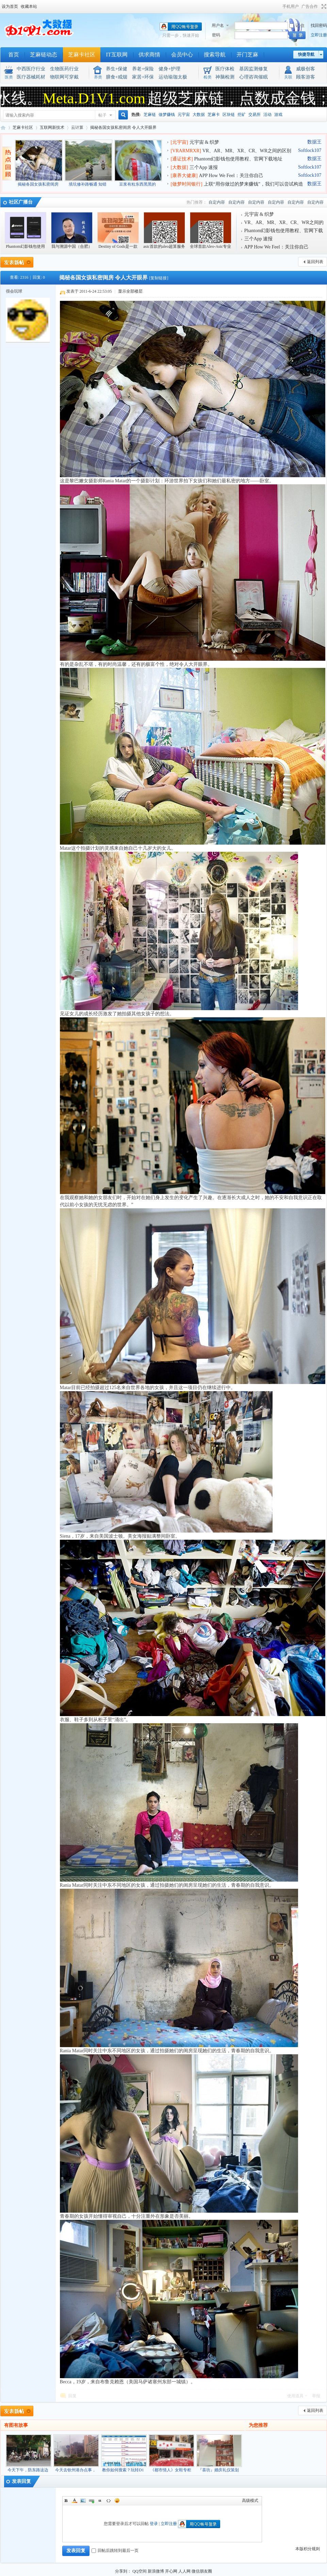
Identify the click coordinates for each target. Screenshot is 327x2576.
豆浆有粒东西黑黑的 (137, 184)
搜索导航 (215, 54)
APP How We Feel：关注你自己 (231, 175)
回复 (72, 2395)
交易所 (254, 114)
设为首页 (10, 6)
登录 (154, 2523)
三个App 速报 (204, 167)
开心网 (171, 2571)
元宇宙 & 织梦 (204, 142)
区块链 (229, 114)
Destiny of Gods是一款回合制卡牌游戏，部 (118, 233)
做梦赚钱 (167, 114)
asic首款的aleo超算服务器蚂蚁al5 (164, 233)
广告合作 (309, 6)
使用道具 (295, 2395)
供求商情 (149, 54)
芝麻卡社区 (81, 54)
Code (108, 2500)
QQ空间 (139, 2571)
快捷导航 (306, 54)
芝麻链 (150, 114)
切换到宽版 (323, 6)
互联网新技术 (52, 127)
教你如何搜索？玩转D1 (123, 2470)
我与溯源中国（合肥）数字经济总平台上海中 (72, 233)
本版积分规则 (307, 2548)
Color (74, 2500)
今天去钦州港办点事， (75, 2470)
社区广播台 (21, 202)
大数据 (199, 114)
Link (91, 2500)
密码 (216, 35)
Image (83, 2500)
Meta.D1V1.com (97, 98)
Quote (100, 2500)
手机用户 (290, 6)
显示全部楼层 (130, 291)
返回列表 (315, 261)
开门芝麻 (247, 54)
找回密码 (319, 25)
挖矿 (242, 114)
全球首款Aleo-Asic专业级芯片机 (210, 233)
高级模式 (250, 2500)
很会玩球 (14, 291)
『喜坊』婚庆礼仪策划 (218, 2470)
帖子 (102, 115)
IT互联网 (117, 54)
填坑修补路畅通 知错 (88, 184)
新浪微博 (156, 2571)
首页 (13, 54)
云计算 (77, 127)
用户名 (218, 25)
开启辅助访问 (279, 6)
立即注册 (319, 35)
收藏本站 (29, 6)
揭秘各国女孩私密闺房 (38, 184)
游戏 (278, 114)
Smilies (117, 2500)
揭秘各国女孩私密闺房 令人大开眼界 (123, 127)
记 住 (297, 25)
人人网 (184, 2571)
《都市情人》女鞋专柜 (170, 2470)
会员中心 (182, 54)
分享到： (123, 2571)
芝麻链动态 (43, 54)
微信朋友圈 (202, 2571)
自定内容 (217, 202)
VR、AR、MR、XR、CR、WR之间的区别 (246, 150)
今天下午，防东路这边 (27, 2470)
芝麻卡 (214, 114)
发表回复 (21, 2481)
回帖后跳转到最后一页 (115, 2550)
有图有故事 (16, 2425)
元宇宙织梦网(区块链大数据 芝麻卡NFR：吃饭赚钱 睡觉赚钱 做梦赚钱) (3, 128)
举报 (316, 2395)
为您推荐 (258, 2425)
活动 (267, 114)
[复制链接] (158, 278)
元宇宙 (184, 114)
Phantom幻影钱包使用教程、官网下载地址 (238, 158)
